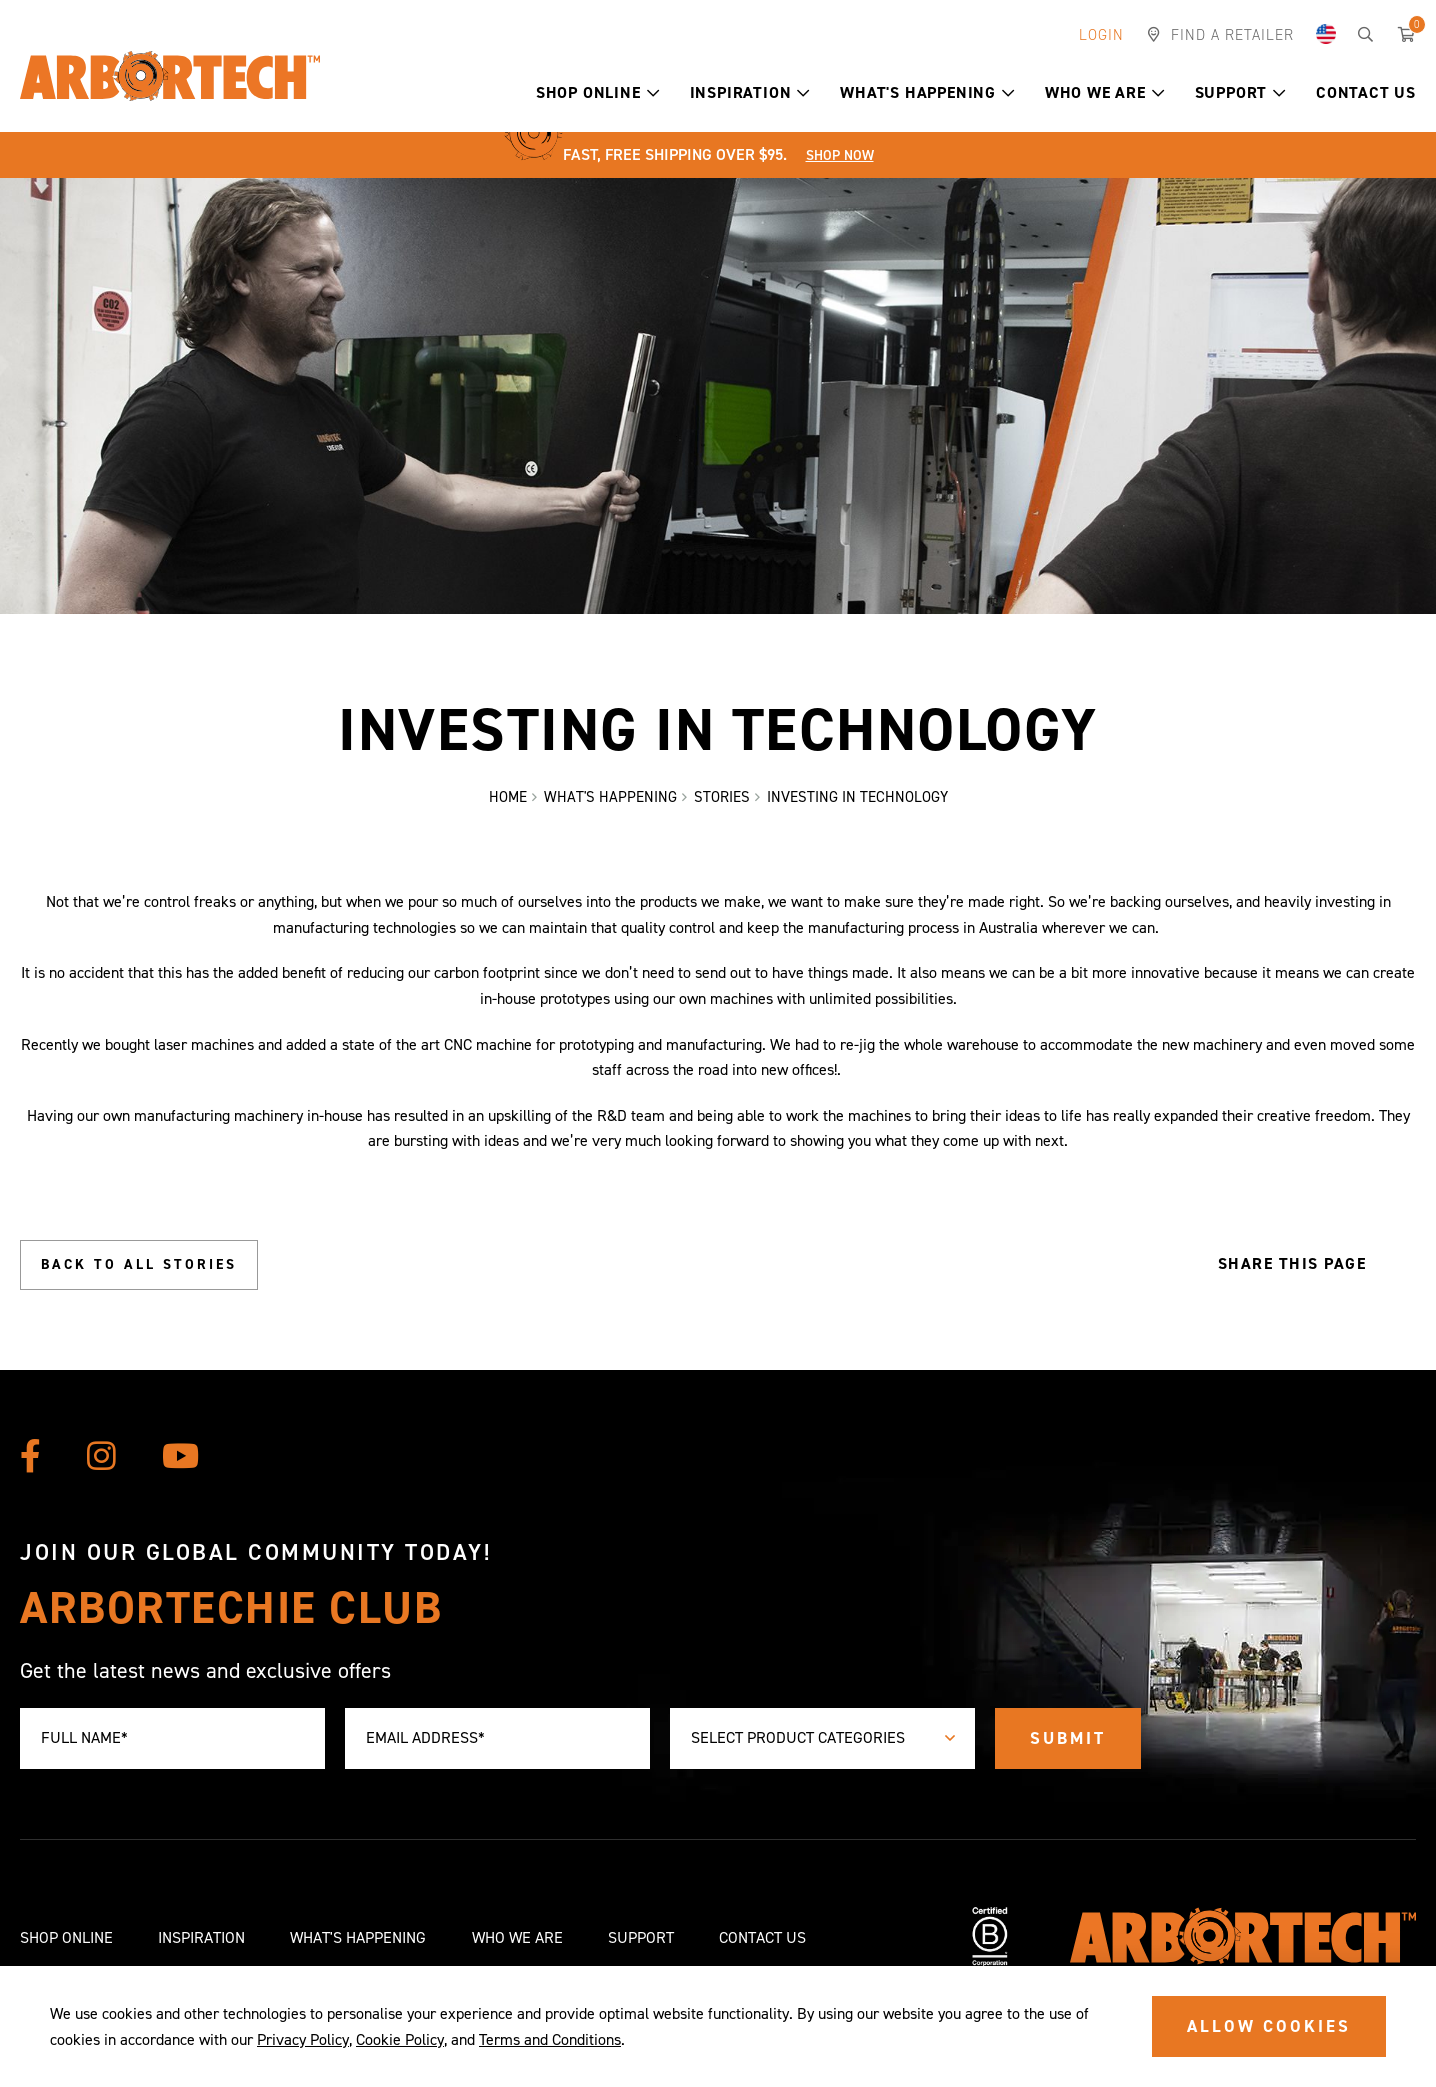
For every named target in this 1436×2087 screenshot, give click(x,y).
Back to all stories (139, 1264)
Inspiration (750, 92)
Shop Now (840, 155)
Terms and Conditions (550, 2039)
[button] (653, 93)
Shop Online (598, 92)
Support (1240, 92)
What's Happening (927, 92)
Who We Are (1105, 92)
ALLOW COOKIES (1269, 2026)
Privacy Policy (303, 2039)
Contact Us (1366, 92)
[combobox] (822, 1738)
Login (1101, 35)
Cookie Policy (400, 2039)
